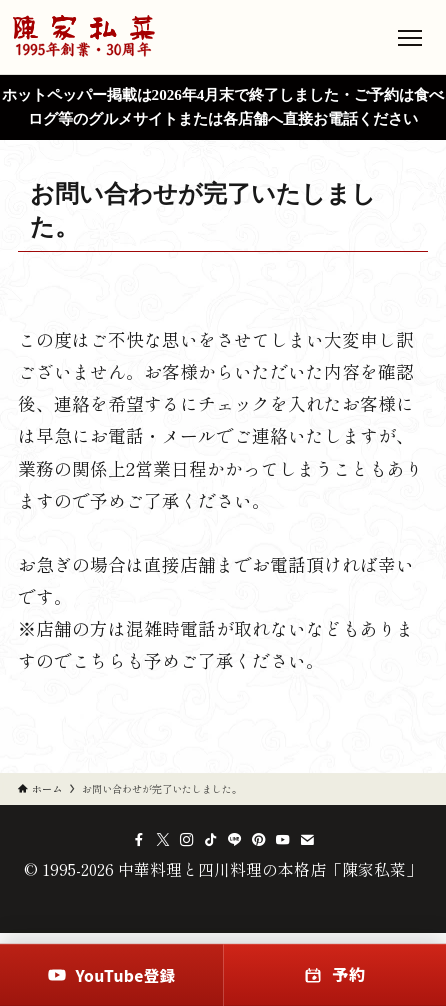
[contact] (307, 840)
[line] (235, 840)
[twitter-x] (163, 840)
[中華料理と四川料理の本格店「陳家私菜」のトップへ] (84, 37)
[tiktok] (211, 840)
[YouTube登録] (111, 975)
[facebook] (139, 840)
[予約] (334, 975)
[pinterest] (259, 840)
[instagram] (187, 840)
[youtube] (283, 840)
